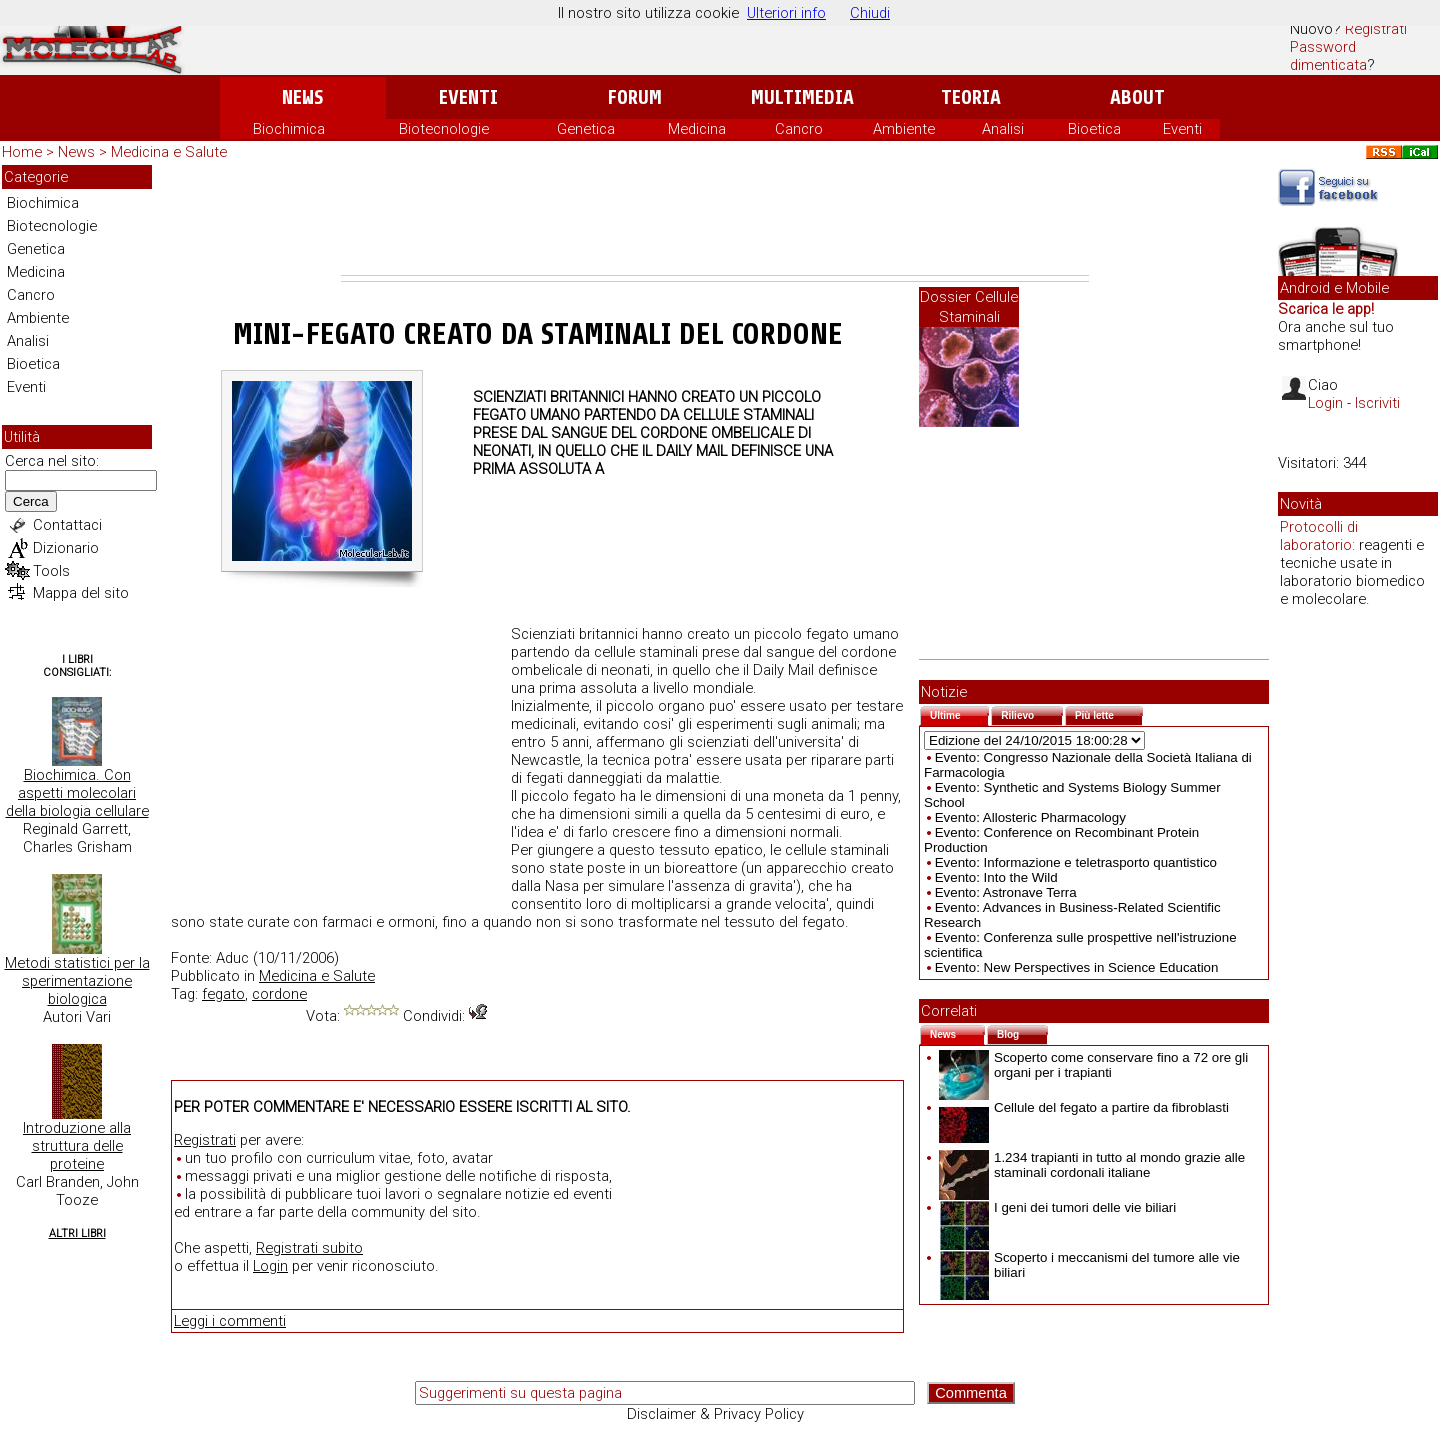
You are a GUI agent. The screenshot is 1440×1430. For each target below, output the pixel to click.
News (302, 97)
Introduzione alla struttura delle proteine (77, 1146)
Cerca (31, 501)
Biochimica (289, 129)
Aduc (232, 958)
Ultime (959, 713)
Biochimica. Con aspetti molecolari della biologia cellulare (77, 793)
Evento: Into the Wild (996, 877)
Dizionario (66, 548)
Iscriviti (1377, 403)
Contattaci (67, 525)
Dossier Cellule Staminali (969, 307)
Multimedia (802, 97)
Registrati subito (309, 1248)
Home (22, 152)
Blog (1022, 1032)
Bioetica (1094, 129)
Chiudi (870, 13)
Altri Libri (77, 1233)
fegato (223, 994)
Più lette (1109, 713)
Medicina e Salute (169, 152)
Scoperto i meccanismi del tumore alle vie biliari (1089, 1265)
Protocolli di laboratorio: (1319, 536)
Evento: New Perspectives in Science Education (1077, 967)
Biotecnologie (444, 129)
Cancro (799, 129)
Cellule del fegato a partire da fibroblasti (1084, 1107)
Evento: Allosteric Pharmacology (1030, 817)
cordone (279, 994)
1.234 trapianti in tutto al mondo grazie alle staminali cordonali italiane (1092, 1165)
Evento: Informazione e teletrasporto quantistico (1076, 862)
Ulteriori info (786, 13)
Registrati (1376, 29)
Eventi (468, 97)
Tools (51, 571)
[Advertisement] (715, 220)
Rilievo (1032, 713)
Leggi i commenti (230, 1321)
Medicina (697, 129)
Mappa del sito (81, 593)
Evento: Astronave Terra (1006, 892)
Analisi (1003, 129)
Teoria (971, 97)
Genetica (586, 129)
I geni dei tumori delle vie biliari (1057, 1207)
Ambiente (904, 129)
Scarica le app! (1326, 309)
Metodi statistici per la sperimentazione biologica (77, 981)
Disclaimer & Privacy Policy (715, 1414)
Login (270, 1266)
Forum (634, 97)
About (1137, 97)
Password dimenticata (1328, 56)
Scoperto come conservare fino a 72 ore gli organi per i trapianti (1093, 1065)
